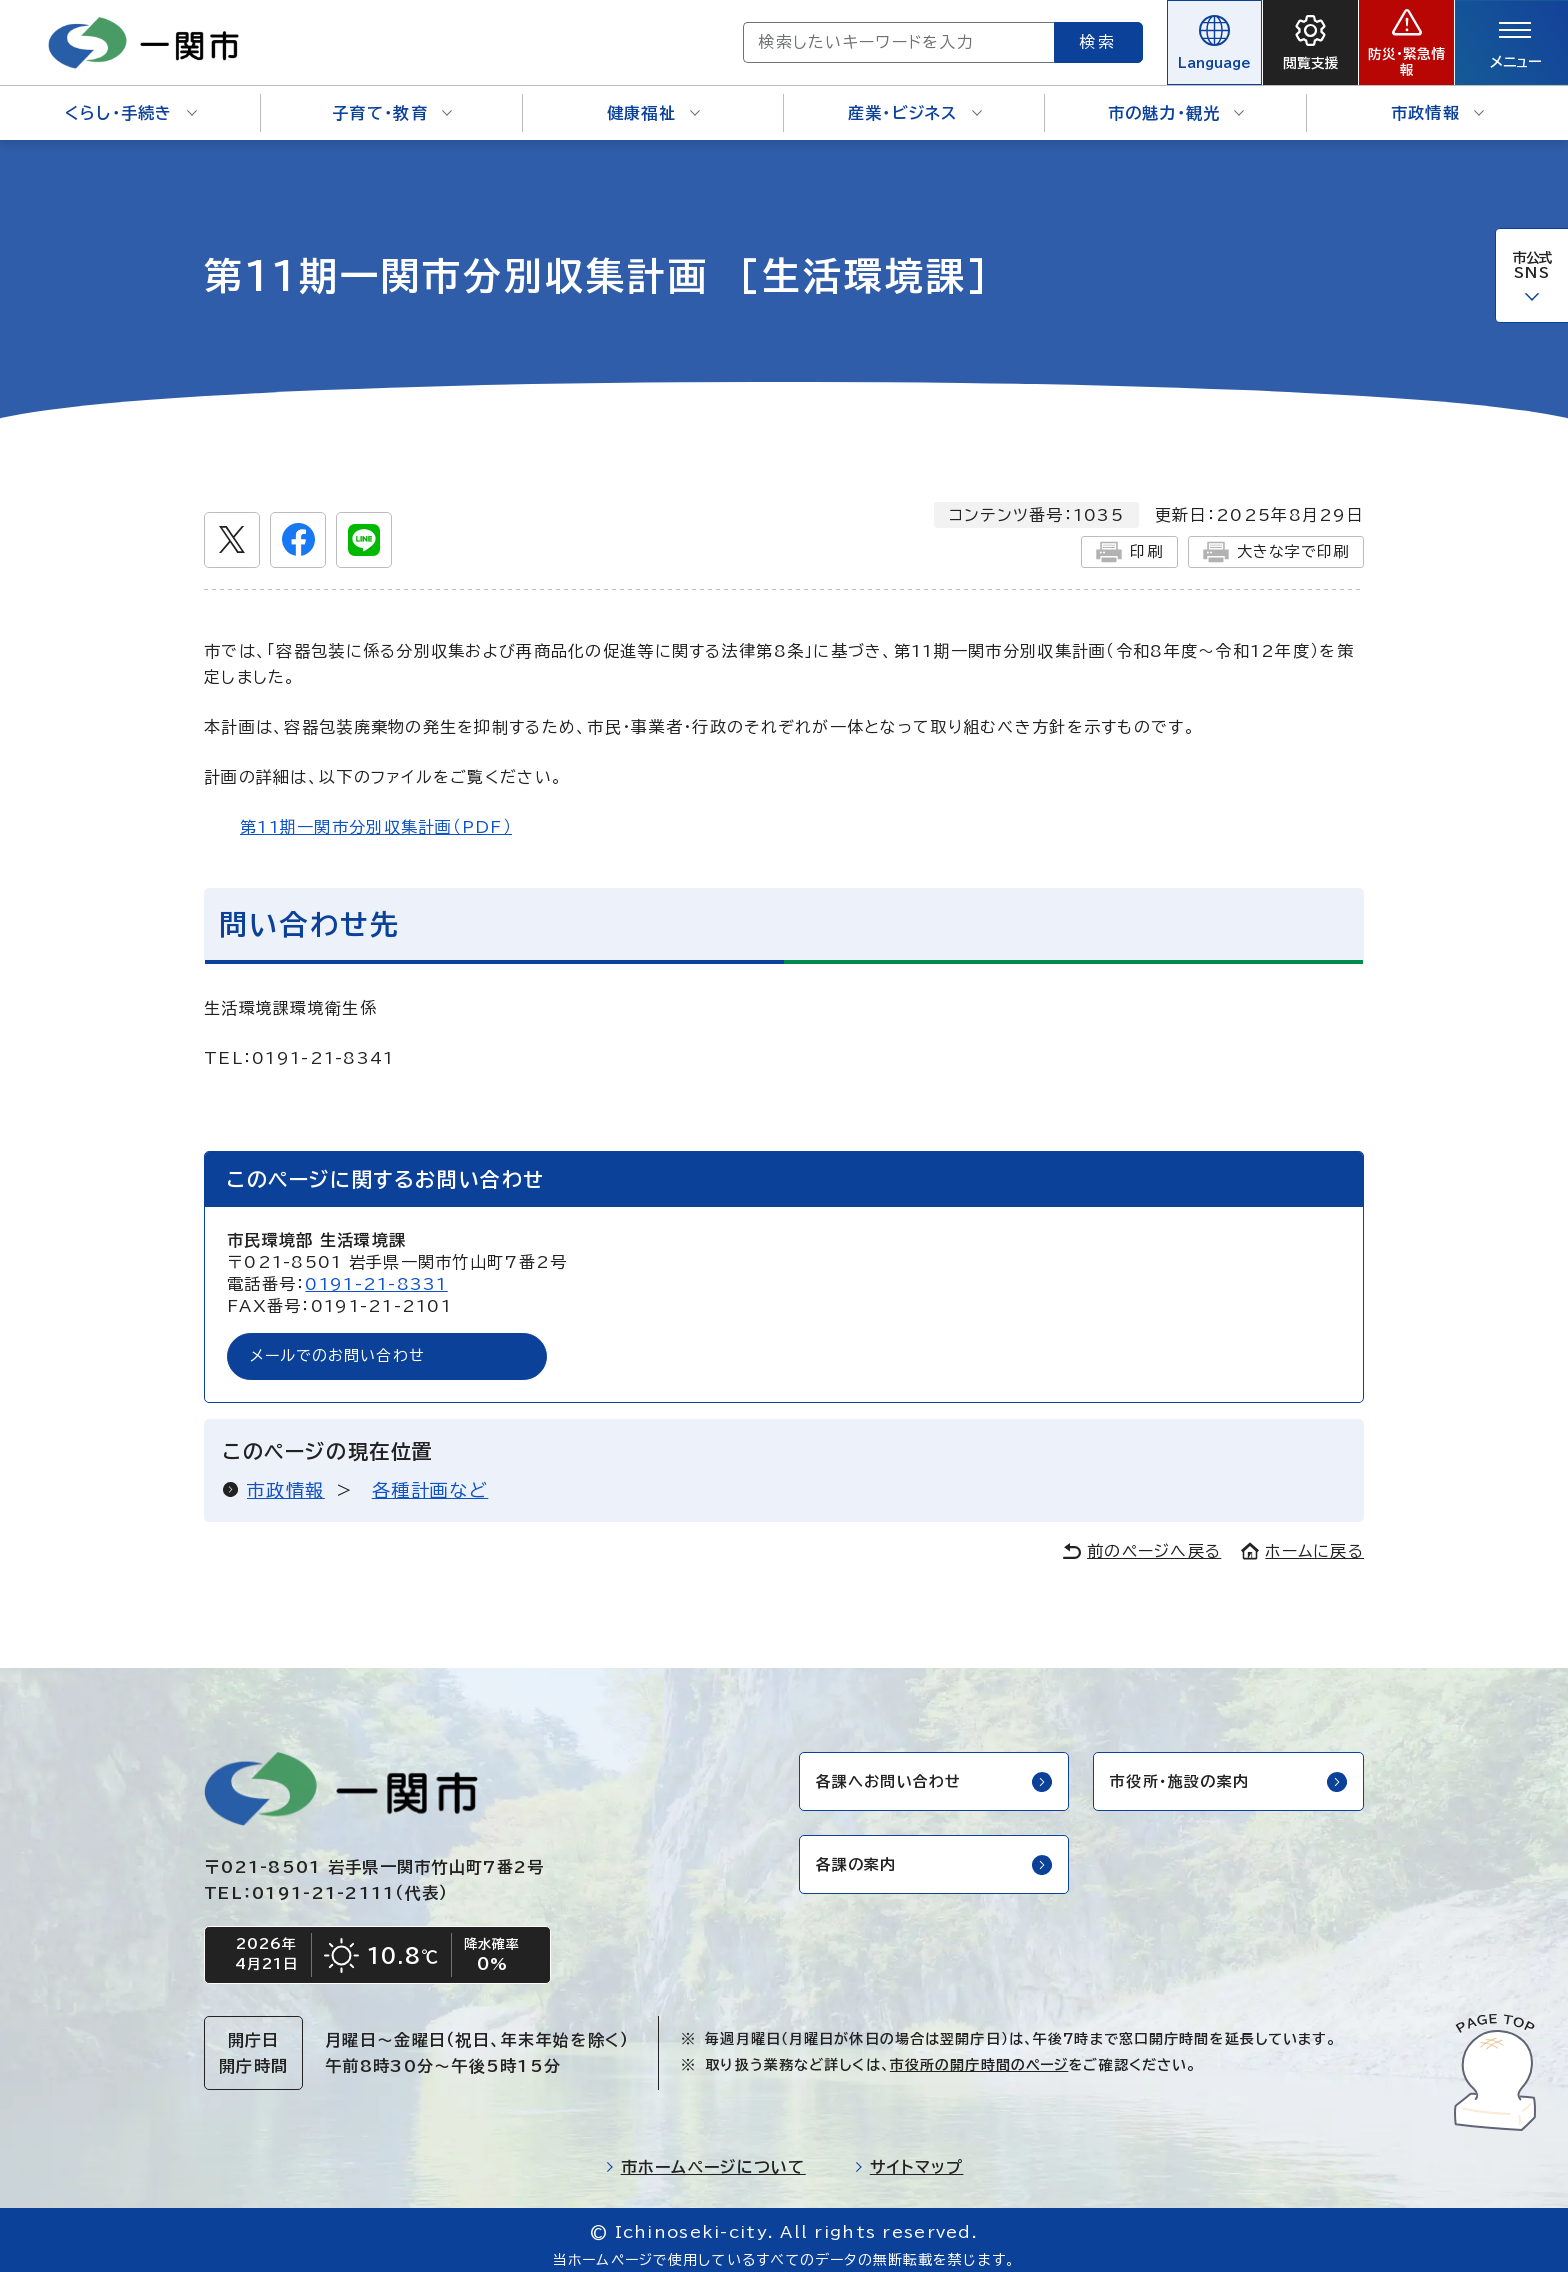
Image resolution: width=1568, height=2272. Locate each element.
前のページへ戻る (1142, 1539)
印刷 (1119, 538)
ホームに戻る (1302, 1539)
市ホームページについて (705, 2157)
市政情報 (1437, 100)
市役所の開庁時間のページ (979, 2055)
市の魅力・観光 (1176, 100)
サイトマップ (909, 2157)
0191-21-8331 (376, 1271)
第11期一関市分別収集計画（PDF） (376, 813)
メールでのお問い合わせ (344, 1344)
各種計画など (430, 1478)
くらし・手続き (131, 100)
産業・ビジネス (915, 100)
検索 (1026, 35)
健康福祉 (653, 100)
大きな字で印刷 (1271, 538)
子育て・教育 (392, 100)
